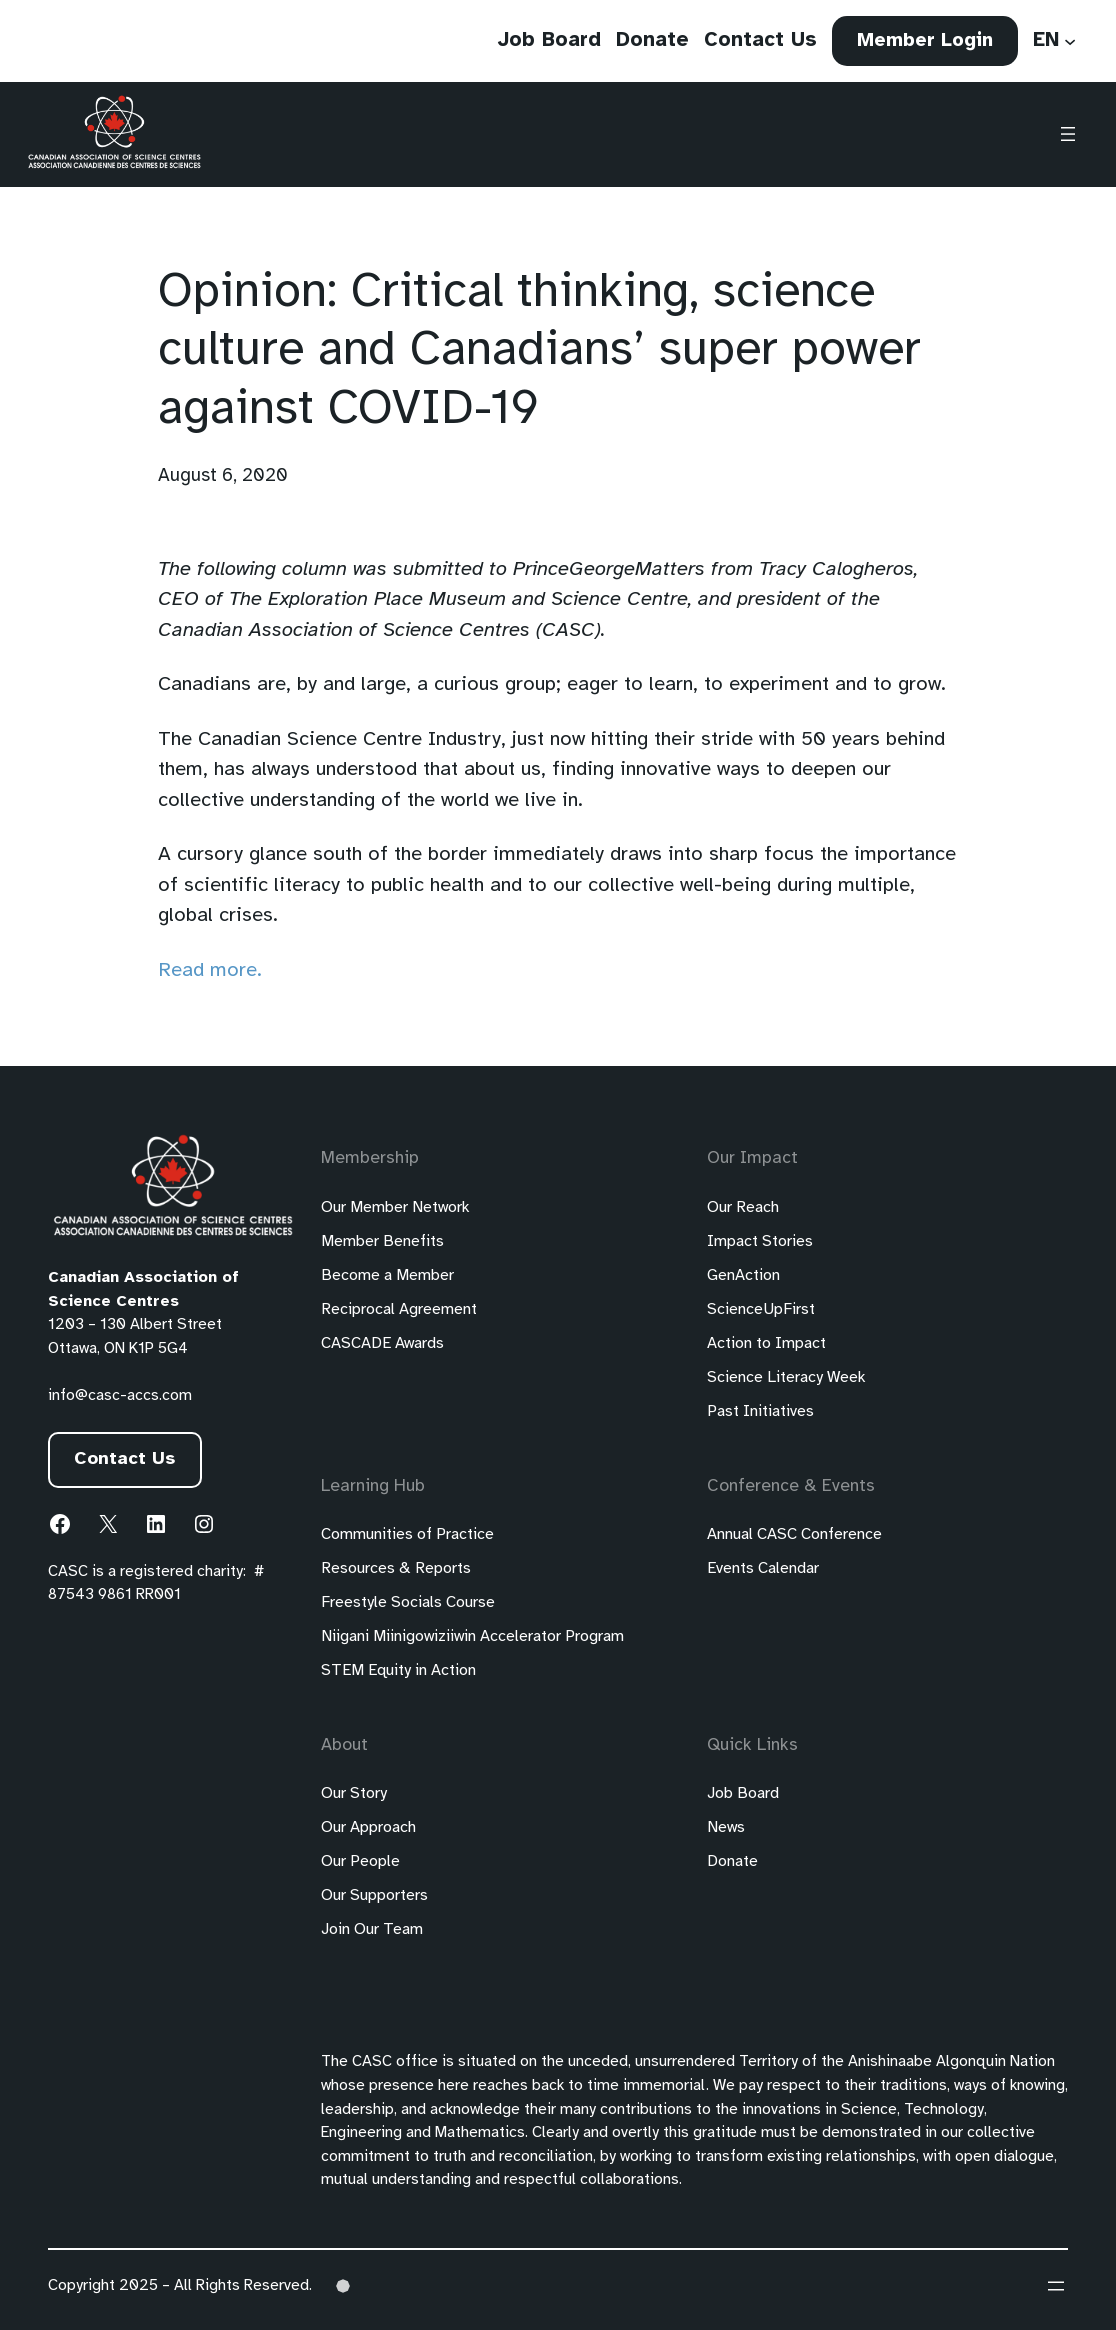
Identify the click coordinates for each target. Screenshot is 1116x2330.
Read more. (210, 970)
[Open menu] (1068, 135)
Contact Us (125, 1459)
